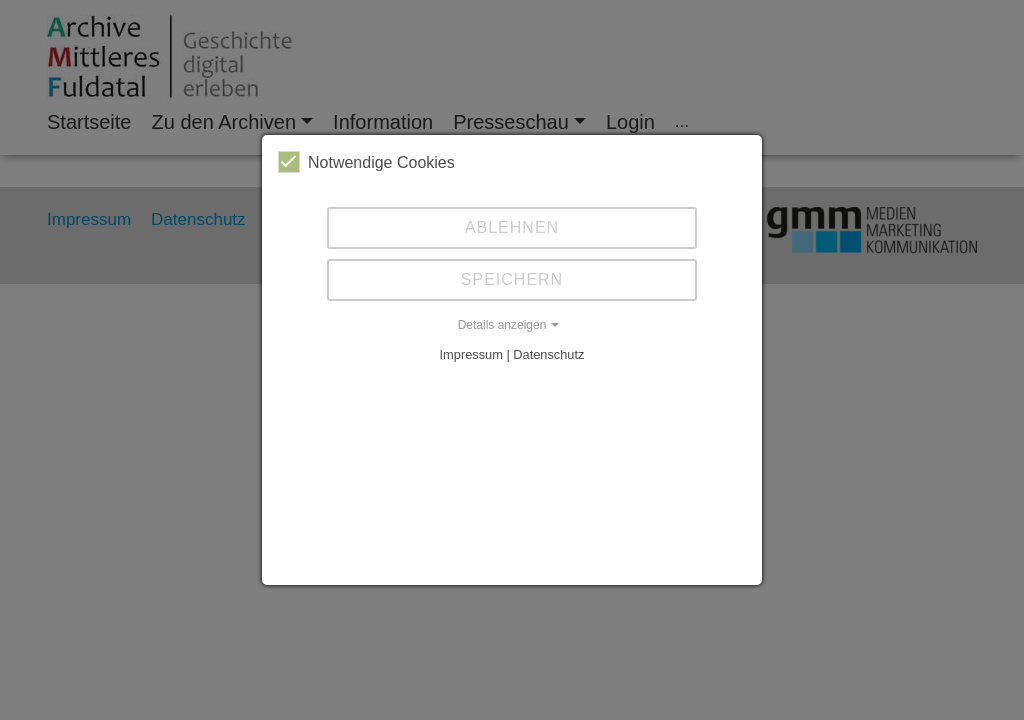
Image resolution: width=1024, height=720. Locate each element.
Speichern (512, 279)
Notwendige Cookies (366, 162)
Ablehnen (512, 227)
